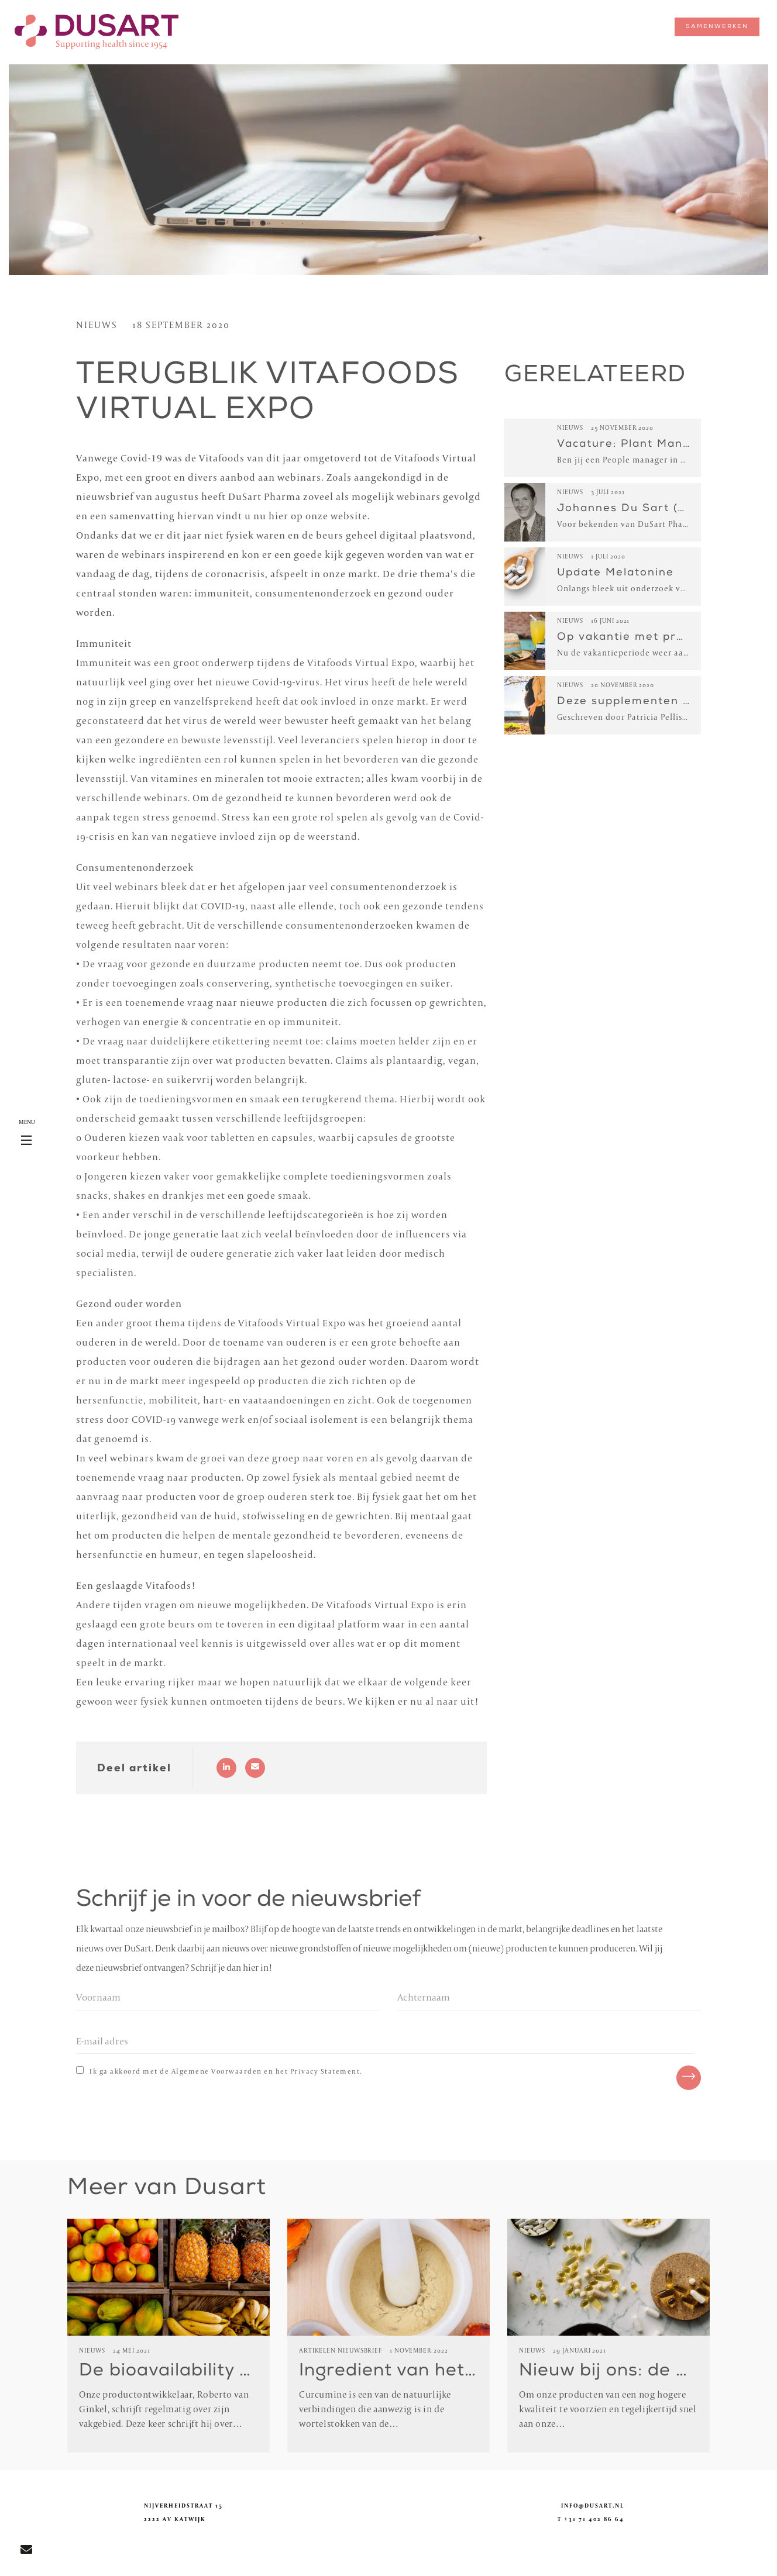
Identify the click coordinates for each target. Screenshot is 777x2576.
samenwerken (717, 27)
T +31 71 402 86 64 (591, 2519)
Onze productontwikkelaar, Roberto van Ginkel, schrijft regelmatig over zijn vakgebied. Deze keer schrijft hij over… (164, 2410)
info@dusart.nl (592, 2506)
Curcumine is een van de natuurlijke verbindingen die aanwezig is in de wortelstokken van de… (375, 2410)
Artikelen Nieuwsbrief (340, 2351)
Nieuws (97, 325)
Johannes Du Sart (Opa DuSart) (656, 509)
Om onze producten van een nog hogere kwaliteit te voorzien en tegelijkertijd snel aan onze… (607, 2410)
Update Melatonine (615, 573)
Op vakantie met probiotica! (643, 637)
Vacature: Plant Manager (634, 444)
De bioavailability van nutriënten (225, 2372)
